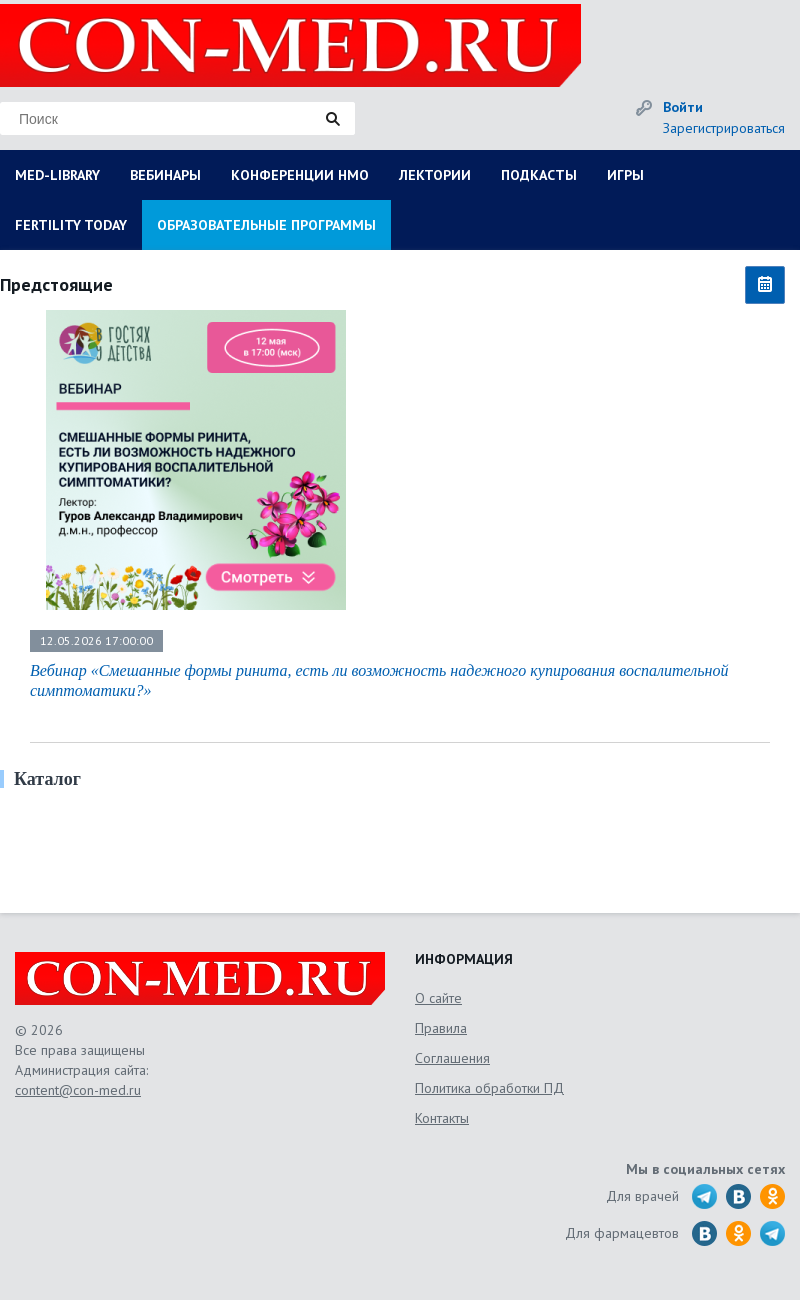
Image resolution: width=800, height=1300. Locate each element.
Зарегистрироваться (724, 128)
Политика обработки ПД (489, 1088)
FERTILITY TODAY (71, 225)
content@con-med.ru (78, 1090)
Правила (441, 1028)
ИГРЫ (625, 175)
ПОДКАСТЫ (539, 175)
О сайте (438, 998)
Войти (683, 107)
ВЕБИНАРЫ (165, 175)
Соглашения (452, 1058)
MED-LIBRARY (57, 175)
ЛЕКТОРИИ (435, 175)
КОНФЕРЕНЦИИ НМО (300, 175)
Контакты (442, 1118)
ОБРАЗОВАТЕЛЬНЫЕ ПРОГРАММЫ (266, 225)
